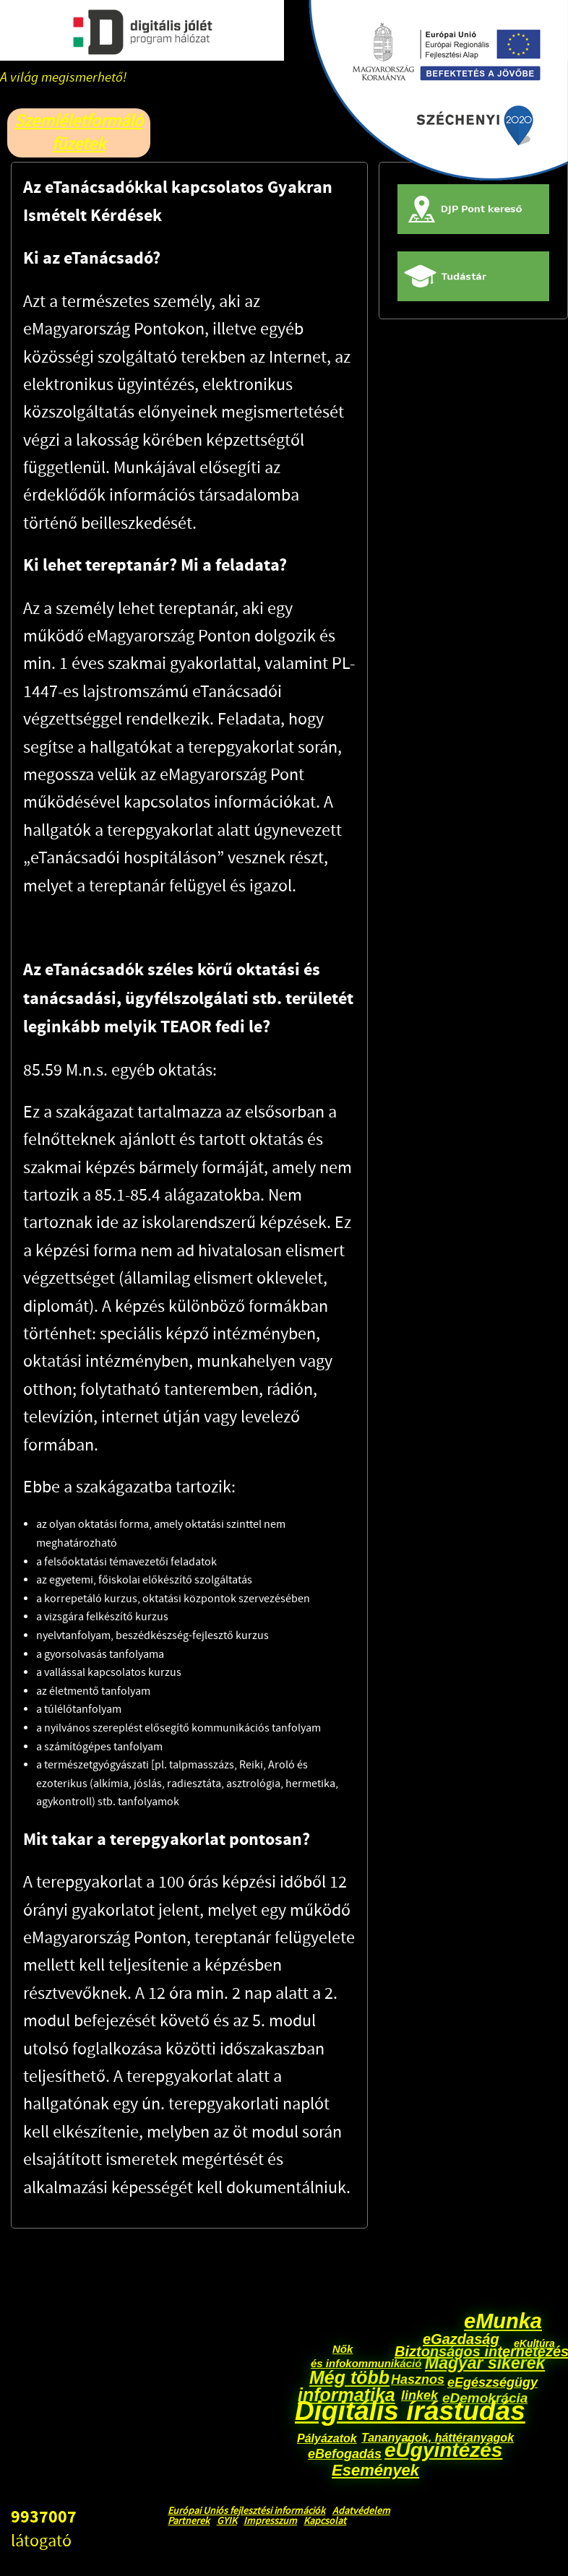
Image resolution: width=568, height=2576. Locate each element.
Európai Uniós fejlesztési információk (246, 2511)
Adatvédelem (361, 2511)
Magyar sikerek (485, 2363)
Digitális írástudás (410, 2411)
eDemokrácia (485, 2398)
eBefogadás (345, 2454)
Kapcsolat (325, 2521)
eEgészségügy (492, 2382)
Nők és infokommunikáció (366, 2356)
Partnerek (189, 2521)
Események (375, 2470)
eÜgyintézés (443, 2450)
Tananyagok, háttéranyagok (437, 2438)
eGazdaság (461, 2339)
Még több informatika (346, 2386)
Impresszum (270, 2521)
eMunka (503, 2321)
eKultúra (534, 2343)
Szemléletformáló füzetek (78, 132)
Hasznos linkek (422, 2387)
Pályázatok (327, 2438)
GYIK (227, 2521)
